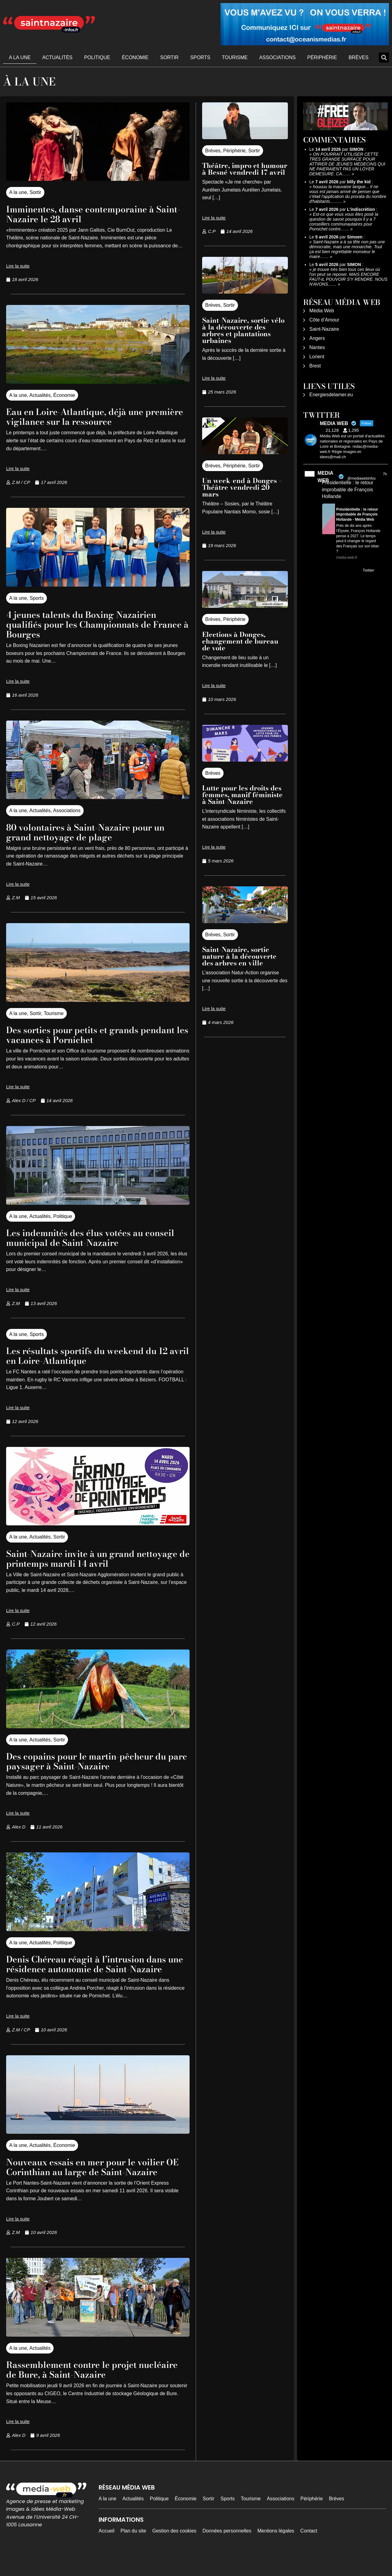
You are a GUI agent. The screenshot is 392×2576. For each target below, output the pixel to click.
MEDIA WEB (325, 476)
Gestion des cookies (174, 2550)
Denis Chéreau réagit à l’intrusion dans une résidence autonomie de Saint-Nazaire (97, 1968)
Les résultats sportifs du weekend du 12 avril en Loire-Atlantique (97, 1355)
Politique (97, 57)
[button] (384, 57)
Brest (315, 365)
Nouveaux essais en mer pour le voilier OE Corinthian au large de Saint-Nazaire (95, 2181)
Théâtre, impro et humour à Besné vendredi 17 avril (244, 168)
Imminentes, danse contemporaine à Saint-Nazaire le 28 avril (89, 213)
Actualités (57, 57)
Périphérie (322, 57)
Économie (135, 57)
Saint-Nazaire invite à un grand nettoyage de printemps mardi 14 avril (95, 1558)
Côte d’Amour (324, 319)
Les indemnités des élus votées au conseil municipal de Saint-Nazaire (87, 1237)
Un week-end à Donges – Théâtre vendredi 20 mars (242, 487)
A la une (20, 57)
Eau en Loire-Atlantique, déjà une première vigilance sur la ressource (88, 416)
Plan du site (133, 2550)
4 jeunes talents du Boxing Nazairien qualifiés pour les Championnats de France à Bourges (91, 624)
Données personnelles (226, 2550)
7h (385, 474)
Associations (277, 57)
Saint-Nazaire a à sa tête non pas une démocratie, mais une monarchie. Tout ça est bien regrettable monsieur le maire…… (347, 249)
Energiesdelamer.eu (331, 394)
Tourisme (234, 57)
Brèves (358, 57)
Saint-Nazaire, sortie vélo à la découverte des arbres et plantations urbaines (243, 330)
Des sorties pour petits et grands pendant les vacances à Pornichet (83, 1034)
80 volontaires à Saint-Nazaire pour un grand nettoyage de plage (96, 832)
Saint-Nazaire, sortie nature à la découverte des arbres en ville (239, 956)
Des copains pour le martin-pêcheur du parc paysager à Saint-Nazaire (97, 1760)
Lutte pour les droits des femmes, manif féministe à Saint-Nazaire (242, 795)
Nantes (317, 347)
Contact (308, 2550)
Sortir (169, 57)
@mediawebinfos (361, 478)
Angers (317, 338)
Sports (200, 57)
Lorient (316, 356)
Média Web (321, 310)
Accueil (107, 2550)
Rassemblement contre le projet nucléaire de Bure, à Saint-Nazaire (86, 2388)
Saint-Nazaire (324, 329)
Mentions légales (276, 2550)
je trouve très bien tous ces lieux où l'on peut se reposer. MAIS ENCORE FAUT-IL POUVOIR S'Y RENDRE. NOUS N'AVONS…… (348, 277)
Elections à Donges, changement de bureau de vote (240, 641)
